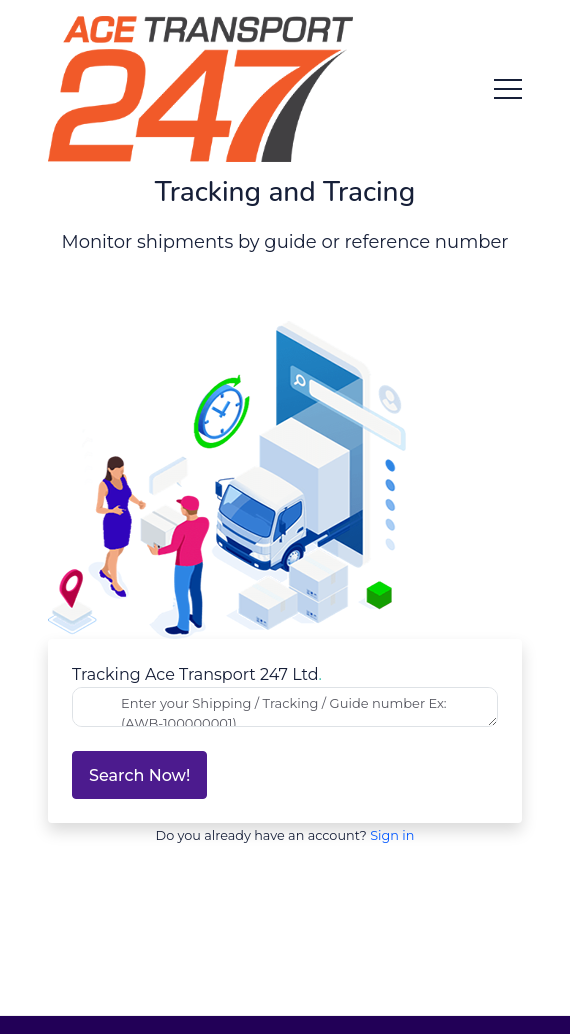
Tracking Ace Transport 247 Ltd (197, 674)
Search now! (139, 775)
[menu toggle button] (508, 89)
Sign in (392, 835)
